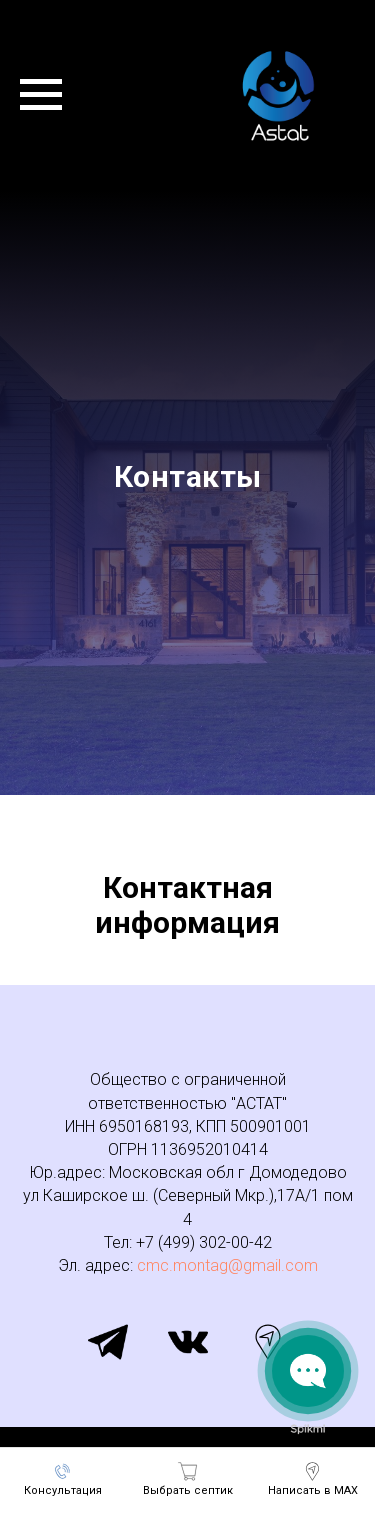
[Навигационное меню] (41, 95)
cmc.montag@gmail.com (227, 1265)
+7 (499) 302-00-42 (204, 1242)
